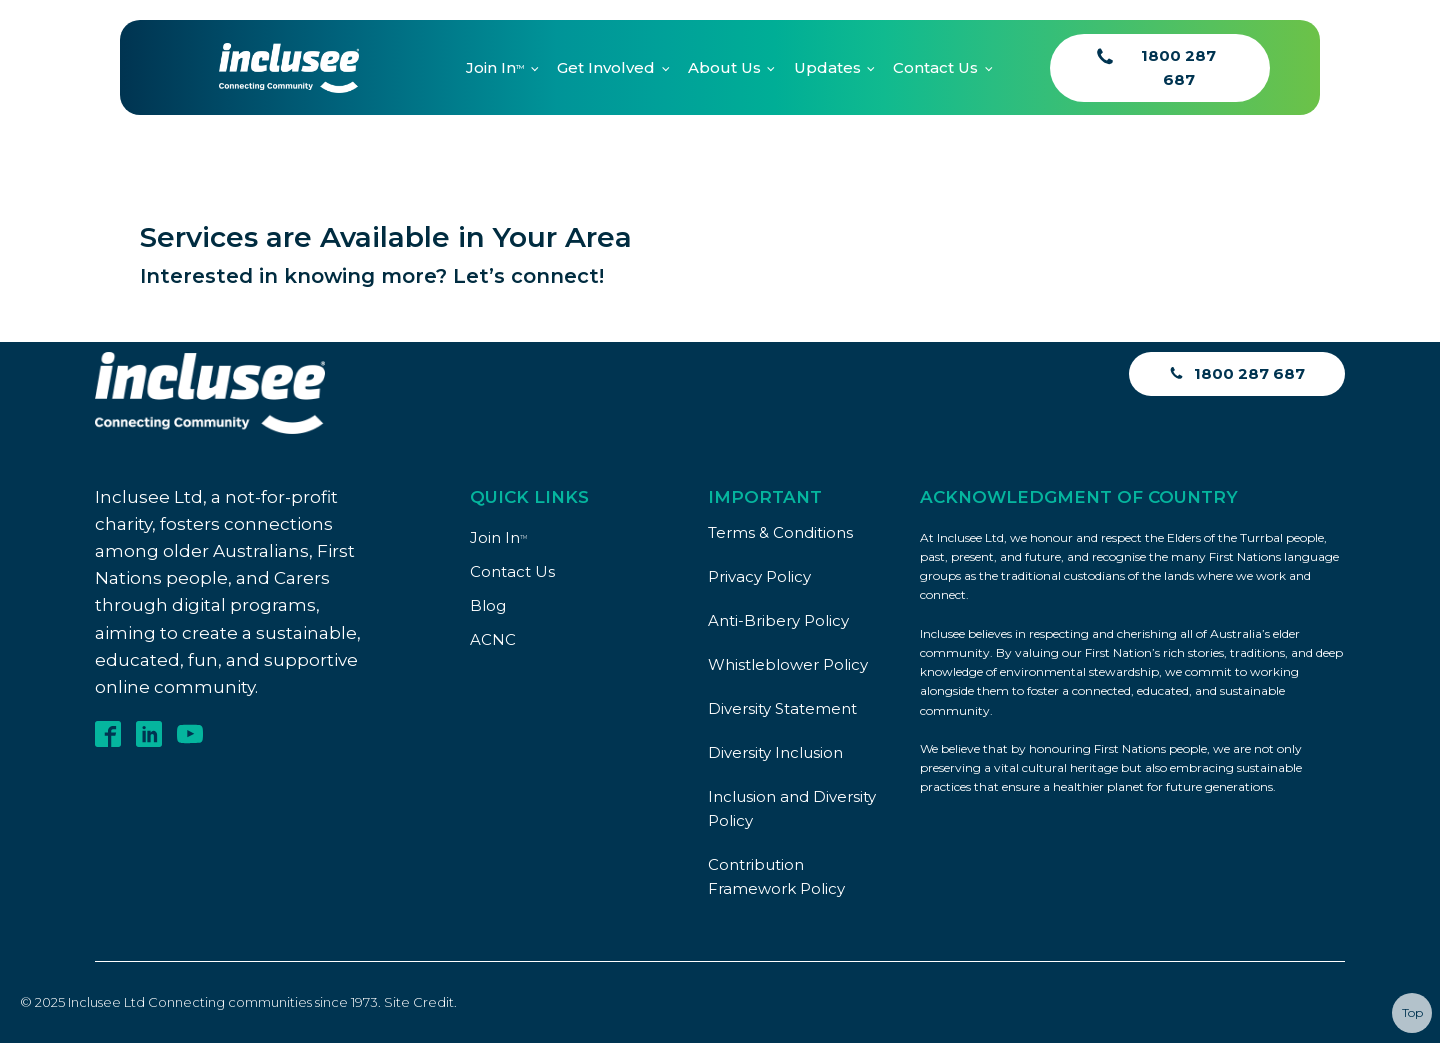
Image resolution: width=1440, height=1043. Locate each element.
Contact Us (935, 67)
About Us (724, 67)
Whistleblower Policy (788, 664)
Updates (827, 67)
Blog (488, 605)
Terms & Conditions (780, 532)
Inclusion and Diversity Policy (792, 808)
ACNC (493, 639)
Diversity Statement (782, 708)
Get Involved (606, 67)
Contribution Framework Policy (776, 876)
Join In (495, 67)
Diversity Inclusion (775, 752)
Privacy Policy (759, 576)
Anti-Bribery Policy (778, 620)
